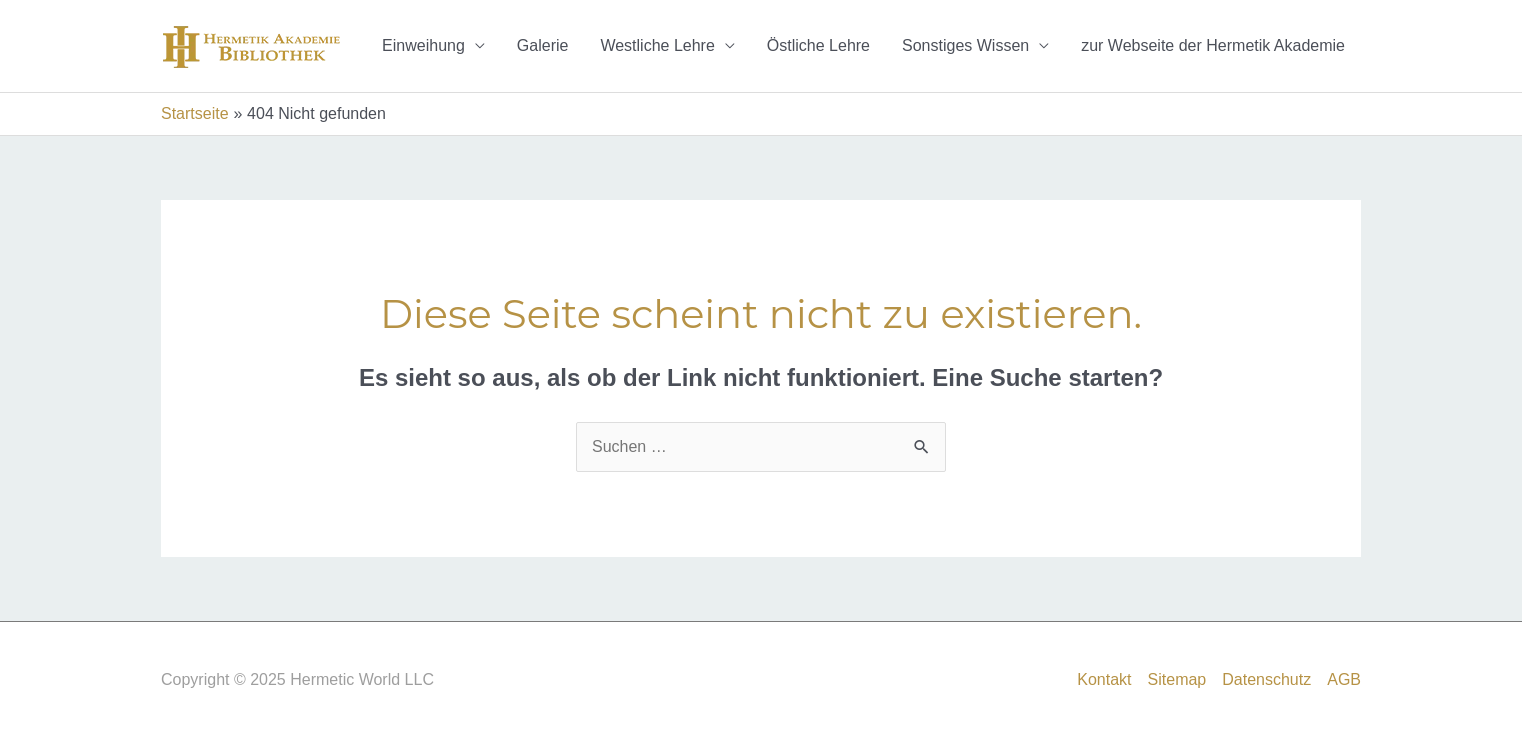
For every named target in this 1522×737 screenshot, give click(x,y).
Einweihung (423, 45)
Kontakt (1104, 679)
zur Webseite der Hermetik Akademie (1213, 45)
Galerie (543, 45)
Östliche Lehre (818, 45)
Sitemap (1177, 679)
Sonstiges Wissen (965, 45)
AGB (1344, 679)
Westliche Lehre (657, 45)
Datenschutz (1266, 679)
